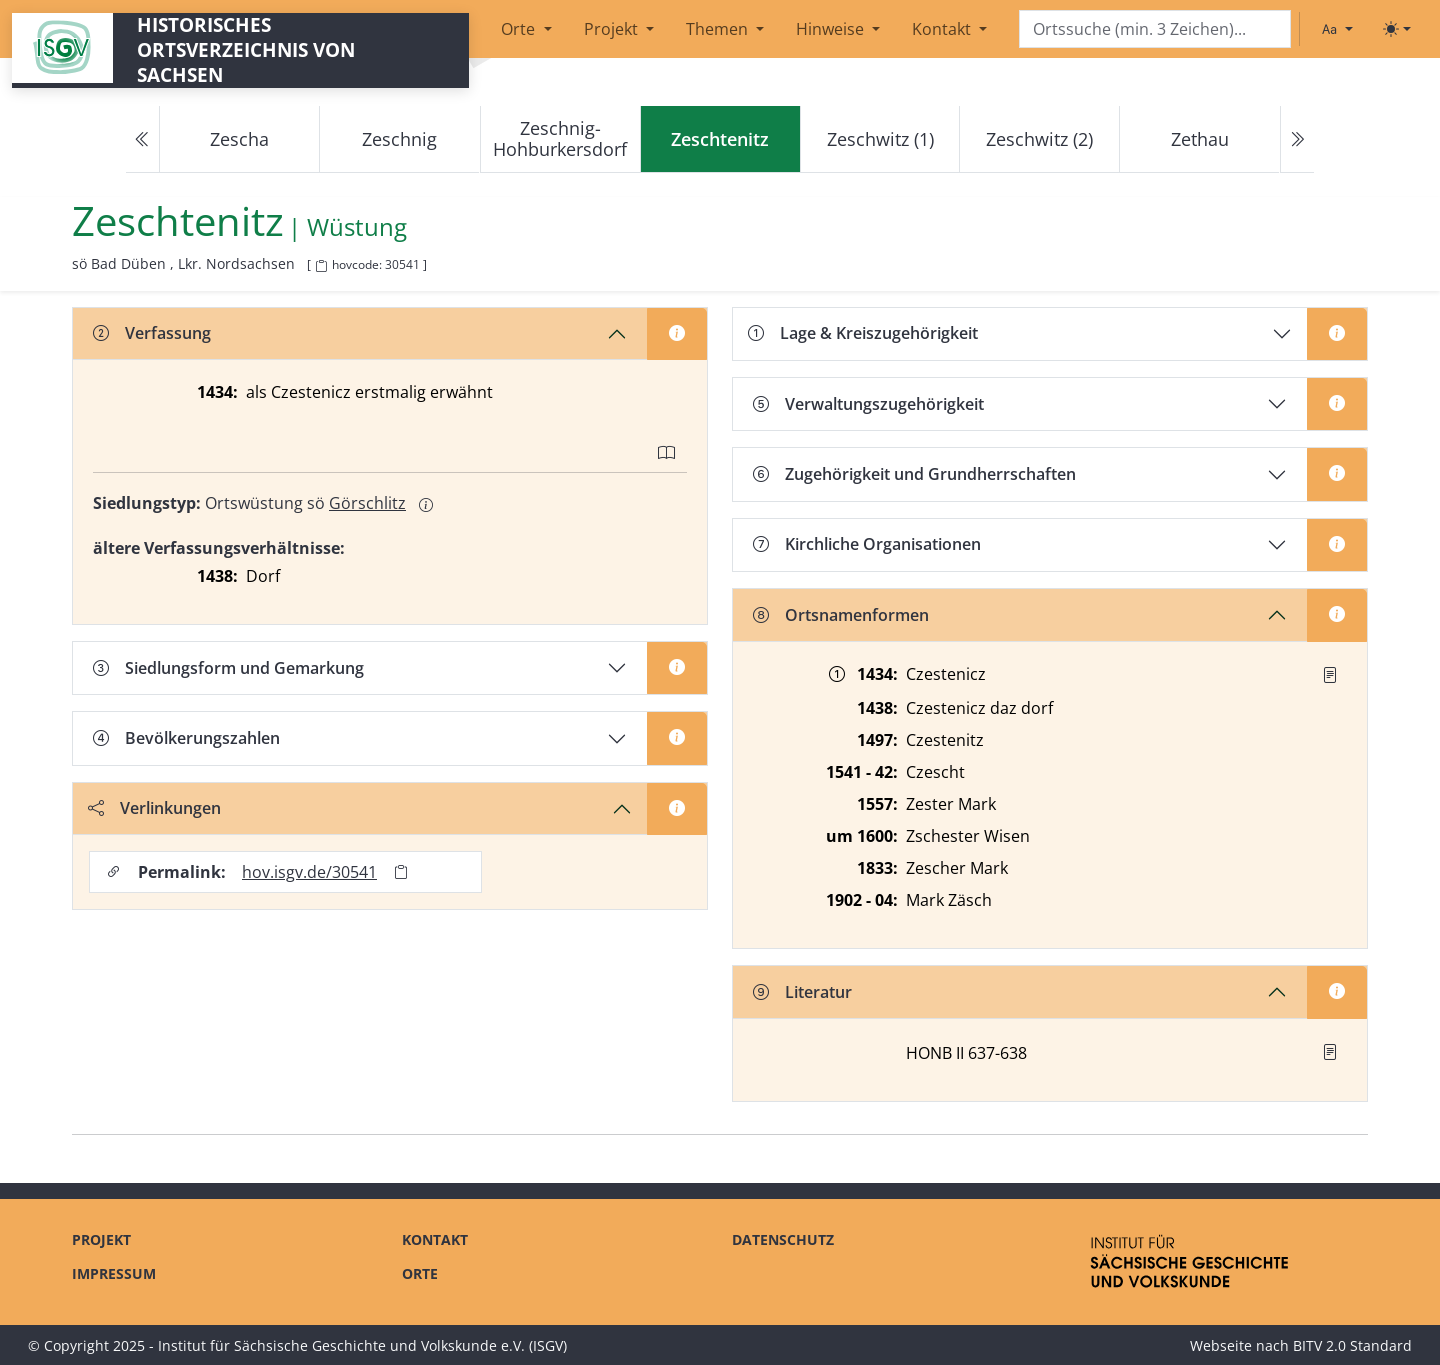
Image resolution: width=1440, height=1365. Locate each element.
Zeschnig (399, 139)
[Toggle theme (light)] (1397, 29)
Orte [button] (520, 29)
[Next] (1297, 139)
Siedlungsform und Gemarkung (228, 668)
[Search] (1155, 29)
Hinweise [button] (832, 29)
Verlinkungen (154, 808)
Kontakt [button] (943, 29)
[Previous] (143, 139)
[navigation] (720, 139)
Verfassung (152, 333)
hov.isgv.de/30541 (309, 872)
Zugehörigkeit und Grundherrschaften (914, 474)
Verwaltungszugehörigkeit (868, 404)
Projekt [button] (613, 29)
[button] (1330, 675)
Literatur (802, 992)
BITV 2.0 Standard (1352, 1345)
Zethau (1200, 139)
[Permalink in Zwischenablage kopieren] (401, 872)
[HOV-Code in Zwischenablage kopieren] (321, 266)
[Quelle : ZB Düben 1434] (1330, 675)
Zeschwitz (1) (880, 139)
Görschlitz (367, 503)
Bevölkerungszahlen (186, 738)
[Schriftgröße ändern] (1337, 29)
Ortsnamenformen (841, 615)
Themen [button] (719, 29)
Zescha (239, 139)
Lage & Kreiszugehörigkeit (863, 333)
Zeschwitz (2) (1039, 139)
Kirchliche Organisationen (867, 544)
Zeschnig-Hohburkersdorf (560, 138)
